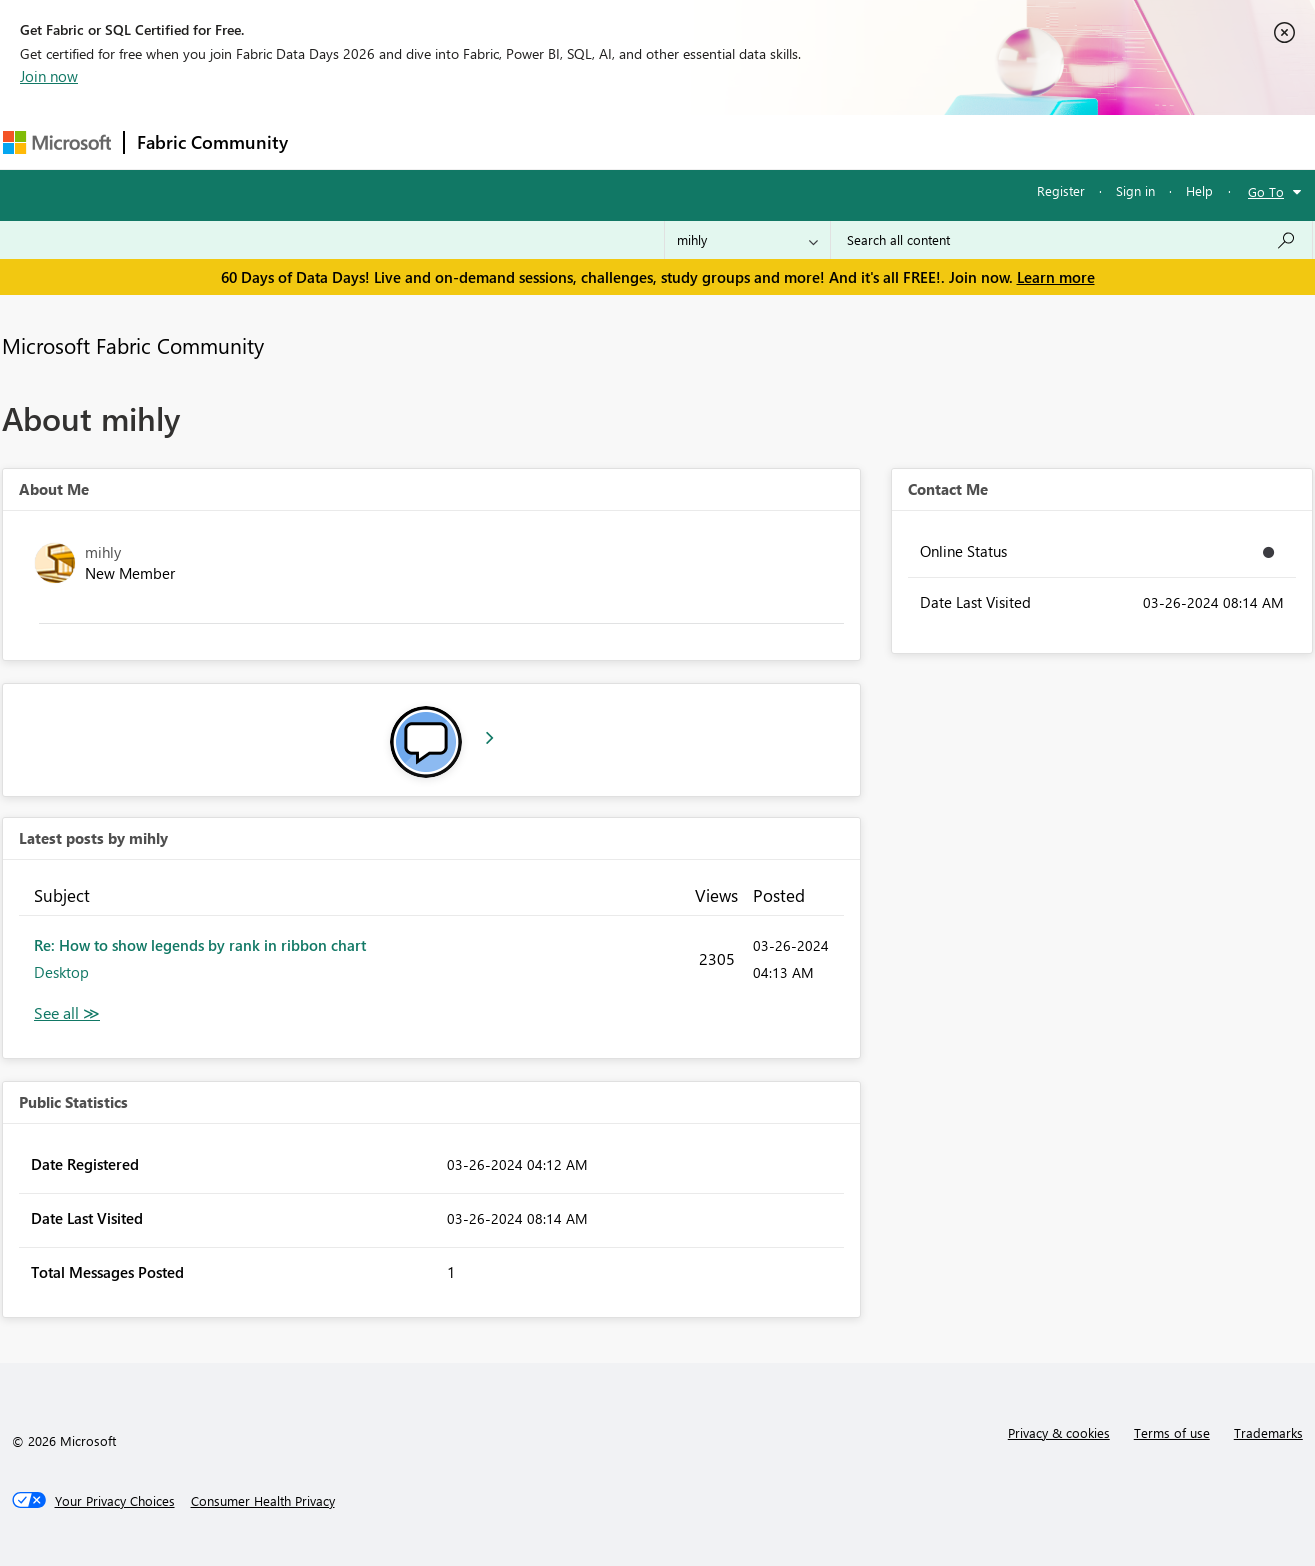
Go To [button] (1266, 191)
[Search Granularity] (747, 240)
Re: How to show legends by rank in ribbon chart (200, 945)
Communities (592, 141)
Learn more (1056, 277)
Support (843, 141)
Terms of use (1172, 1432)
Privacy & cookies (1059, 1432)
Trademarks (1268, 1432)
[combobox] (1071, 240)
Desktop (61, 972)
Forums (333, 141)
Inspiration (421, 141)
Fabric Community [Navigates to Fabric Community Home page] (212, 142)
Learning (759, 141)
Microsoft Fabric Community (133, 345)
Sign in (1135, 190)
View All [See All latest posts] (67, 1013)
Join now (49, 76)
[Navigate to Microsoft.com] (57, 142)
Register (1061, 190)
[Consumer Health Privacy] (263, 1501)
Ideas (503, 141)
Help (1199, 190)
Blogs (682, 141)
